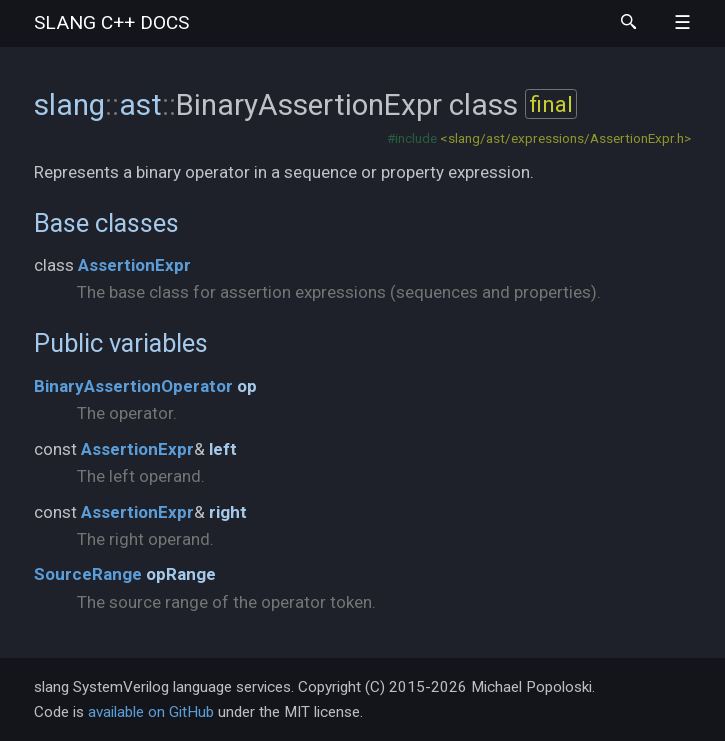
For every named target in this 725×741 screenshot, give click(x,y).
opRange (181, 574)
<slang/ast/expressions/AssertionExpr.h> (565, 138)
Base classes (106, 223)
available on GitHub (151, 712)
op (247, 386)
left (223, 449)
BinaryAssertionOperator (133, 386)
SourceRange (88, 574)
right (228, 512)
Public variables (121, 343)
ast (140, 104)
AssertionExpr (134, 265)
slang (111, 22)
